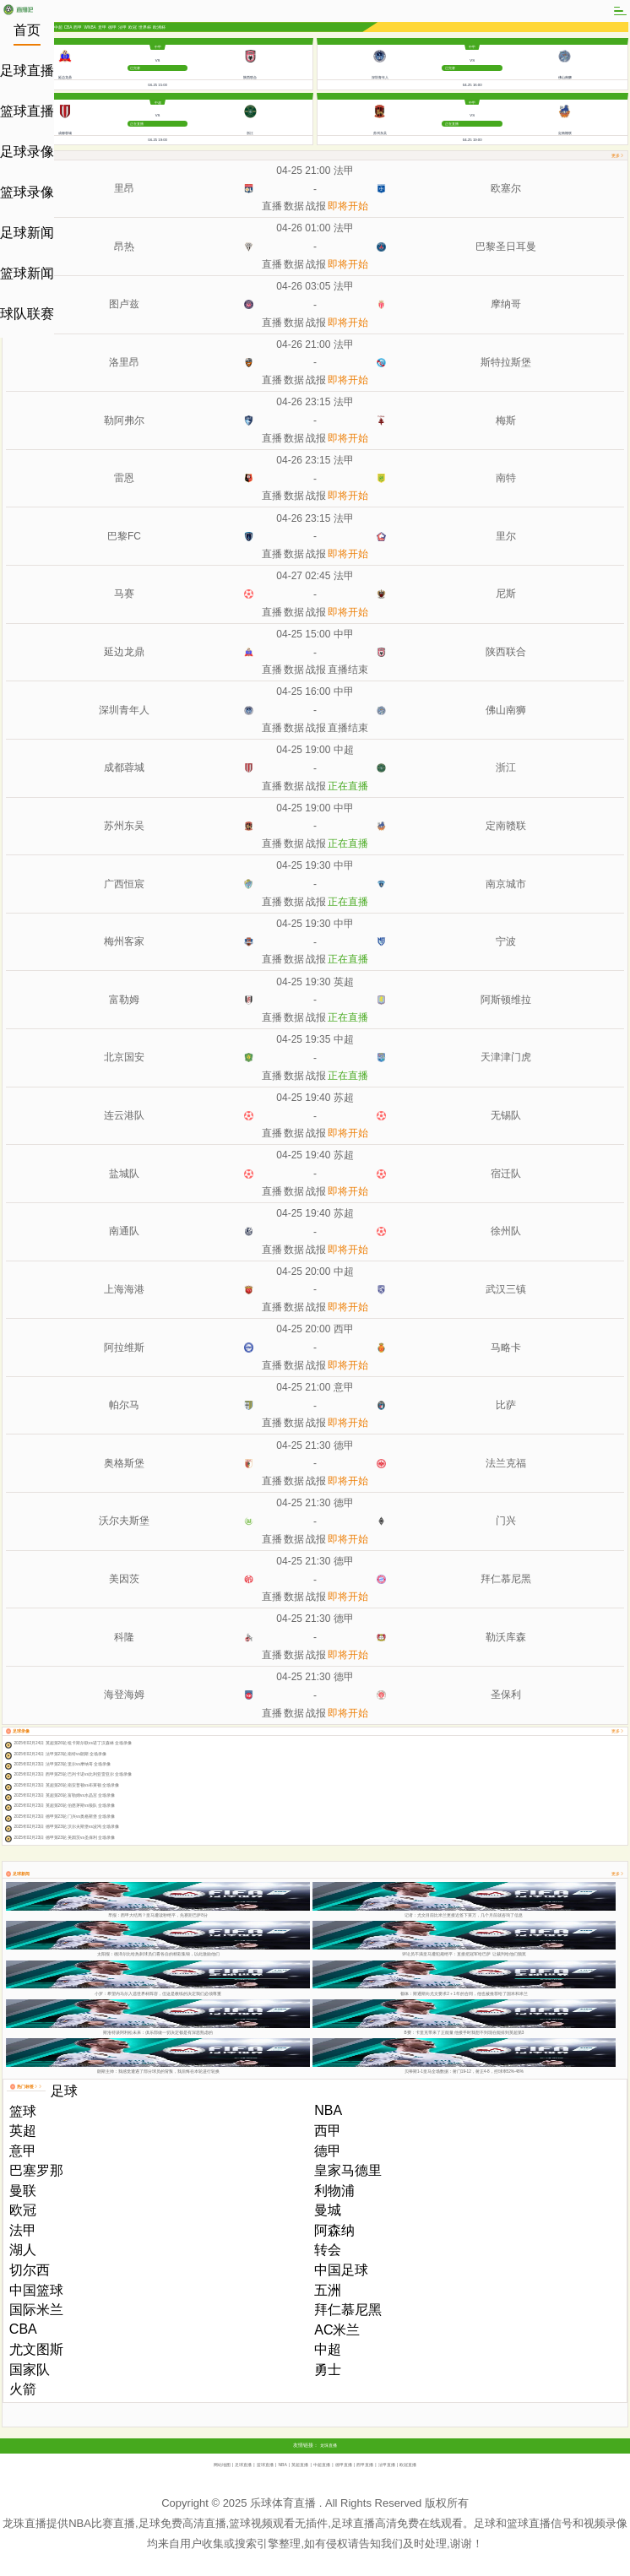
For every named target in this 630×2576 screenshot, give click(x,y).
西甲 (77, 27)
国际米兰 (36, 2309)
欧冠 (132, 27)
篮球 (22, 2111)
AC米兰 (337, 2330)
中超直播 (321, 2464)
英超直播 (299, 2464)
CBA (68, 26)
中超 (58, 27)
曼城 (327, 2210)
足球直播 (27, 70)
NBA (328, 2110)
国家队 (29, 2369)
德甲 (112, 27)
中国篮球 (36, 2290)
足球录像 (27, 151)
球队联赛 (27, 313)
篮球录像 (27, 192)
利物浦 (334, 2190)
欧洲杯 (159, 27)
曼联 (22, 2190)
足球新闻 (27, 232)
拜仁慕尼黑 (348, 2309)
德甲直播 (343, 2464)
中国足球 (341, 2270)
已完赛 (135, 68)
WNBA (90, 26)
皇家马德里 (348, 2170)
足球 (64, 2091)
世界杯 (144, 27)
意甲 (102, 27)
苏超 (344, 1098)
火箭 (22, 2389)
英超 (344, 982)
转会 (327, 2249)
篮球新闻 (27, 273)
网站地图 (222, 2464)
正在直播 (137, 124)
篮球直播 (27, 111)
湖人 (22, 2249)
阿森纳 (334, 2230)
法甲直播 (386, 2464)
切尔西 (29, 2270)
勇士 (327, 2369)
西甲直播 (364, 2464)
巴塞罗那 (36, 2170)
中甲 (158, 47)
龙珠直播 (328, 2445)
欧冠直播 (407, 2464)
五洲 (327, 2290)
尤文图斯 (36, 2349)
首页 (27, 30)
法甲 (122, 27)
